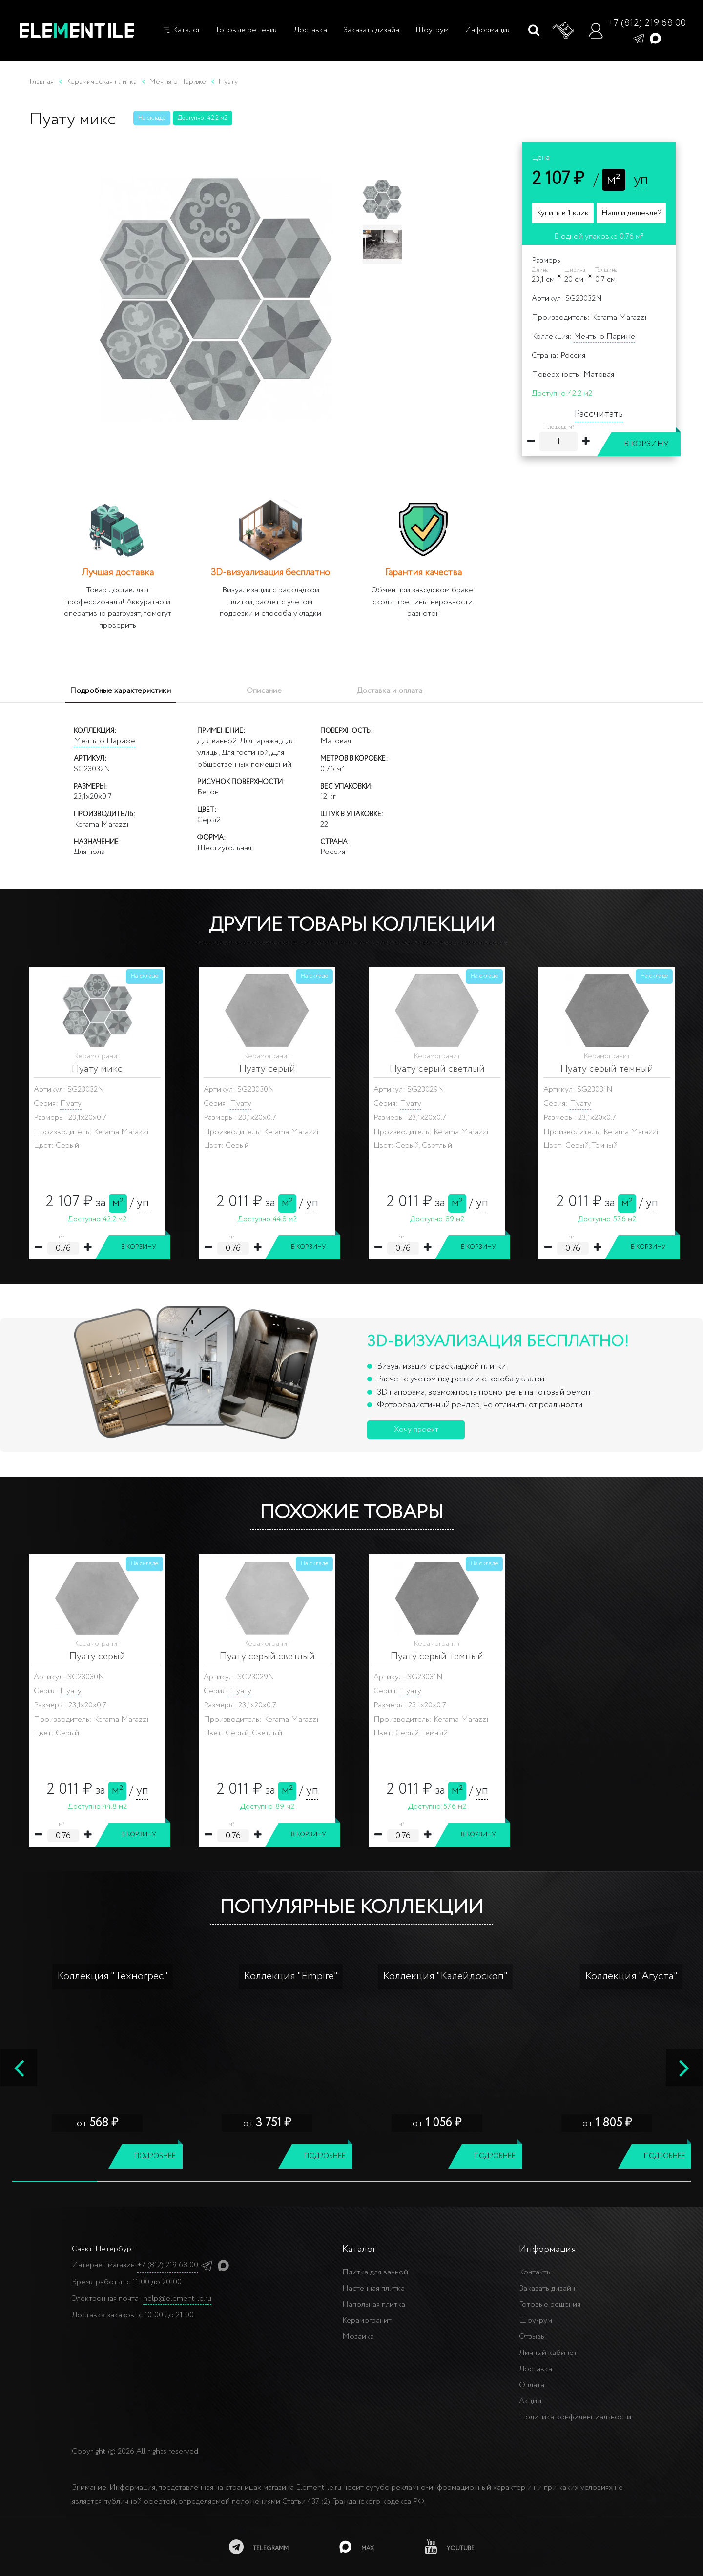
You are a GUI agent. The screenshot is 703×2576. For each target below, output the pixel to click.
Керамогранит (367, 2320)
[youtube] (450, 2546)
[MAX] (356, 2546)
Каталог (181, 30)
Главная (41, 82)
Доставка (310, 30)
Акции (530, 2401)
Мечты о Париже (604, 336)
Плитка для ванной (375, 2272)
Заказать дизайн (371, 30)
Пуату (71, 1103)
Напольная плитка (373, 2304)
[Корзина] (563, 31)
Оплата (531, 2385)
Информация (488, 30)
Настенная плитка (373, 2288)
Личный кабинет (548, 2352)
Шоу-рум (432, 30)
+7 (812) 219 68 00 (647, 23)
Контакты (535, 2272)
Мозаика (358, 2336)
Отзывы (532, 2336)
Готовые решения (247, 30)
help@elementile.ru (177, 2298)
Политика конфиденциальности (575, 2417)
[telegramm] (259, 2546)
